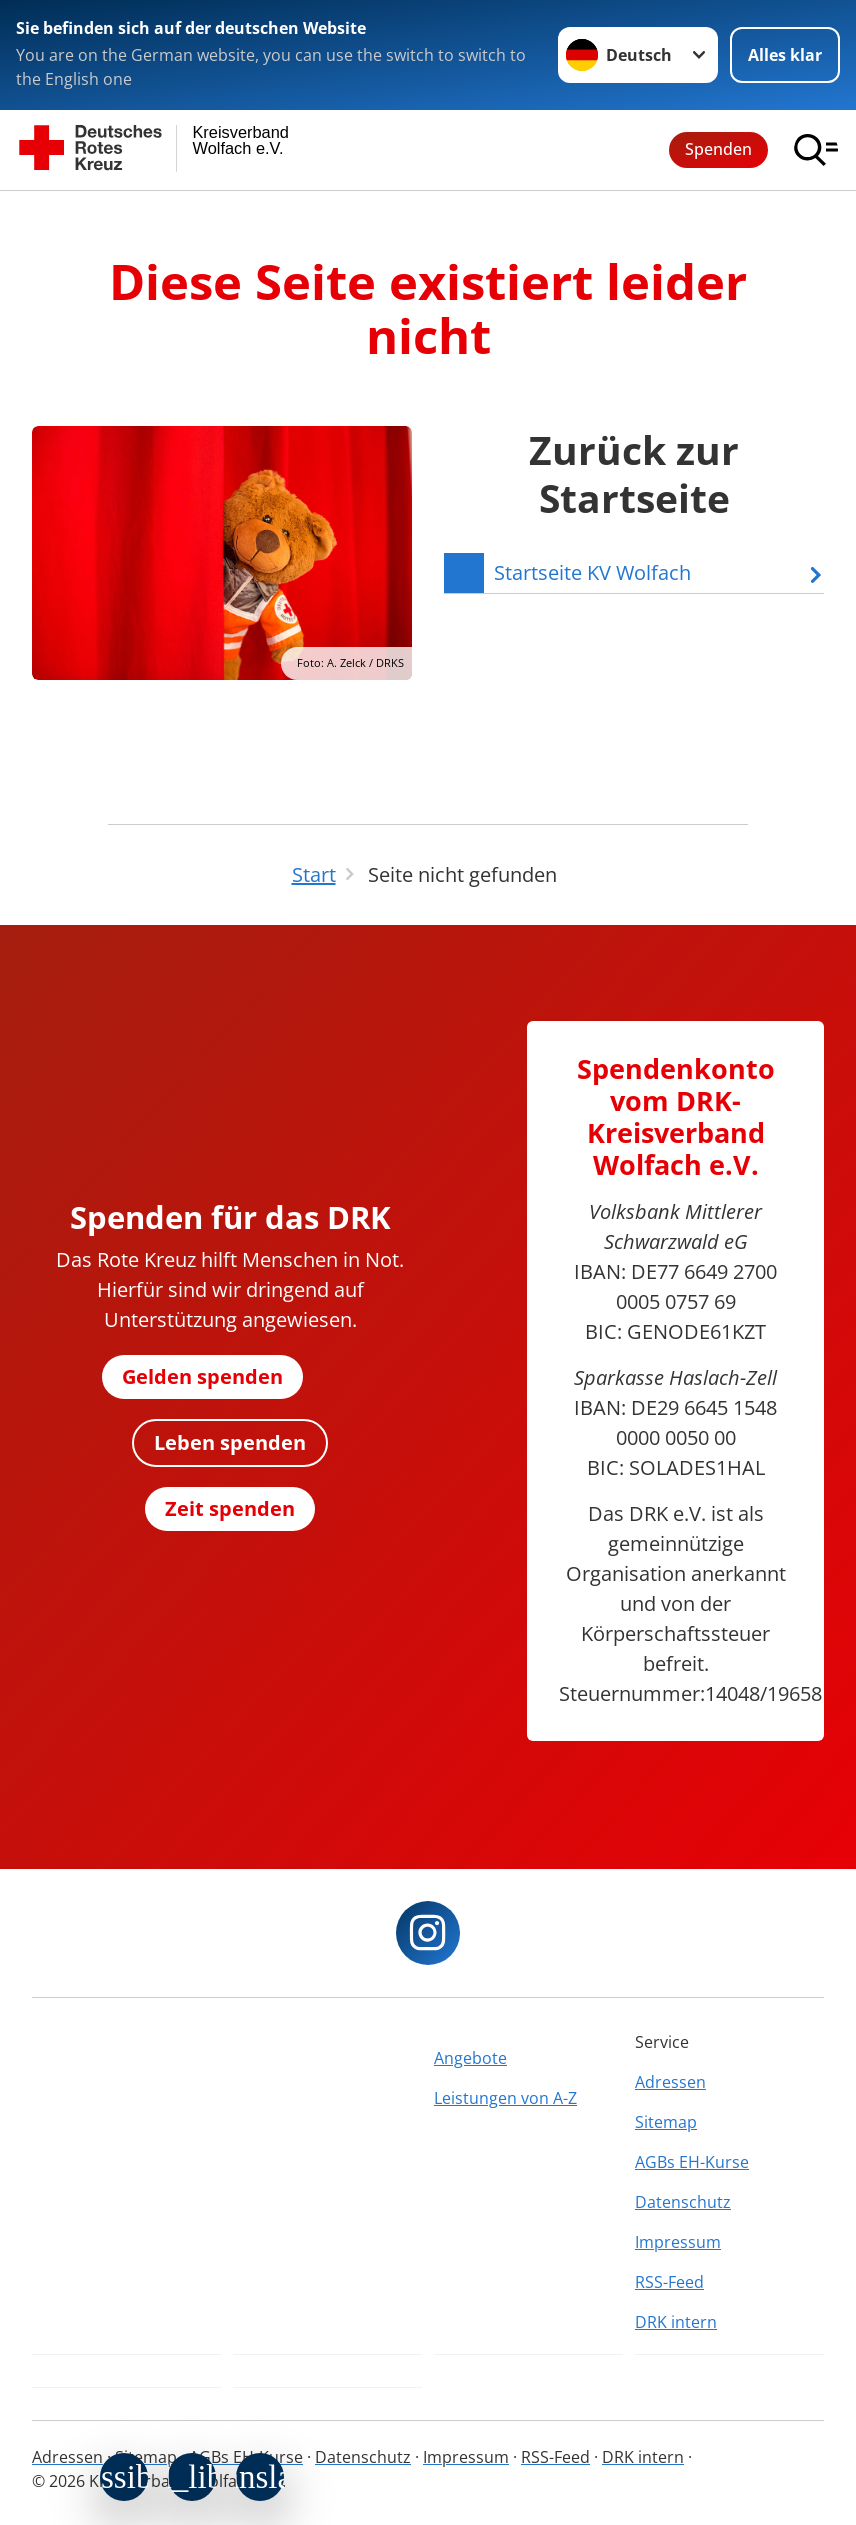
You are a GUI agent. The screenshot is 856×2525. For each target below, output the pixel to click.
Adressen (670, 2082)
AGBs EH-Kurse (692, 2162)
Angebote (470, 2058)
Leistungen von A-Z (505, 2098)
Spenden (718, 149)
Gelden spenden (202, 1376)
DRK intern (676, 2322)
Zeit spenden (230, 1508)
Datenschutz (683, 2202)
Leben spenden (230, 1442)
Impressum (678, 2242)
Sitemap (666, 2122)
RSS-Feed (669, 2282)
